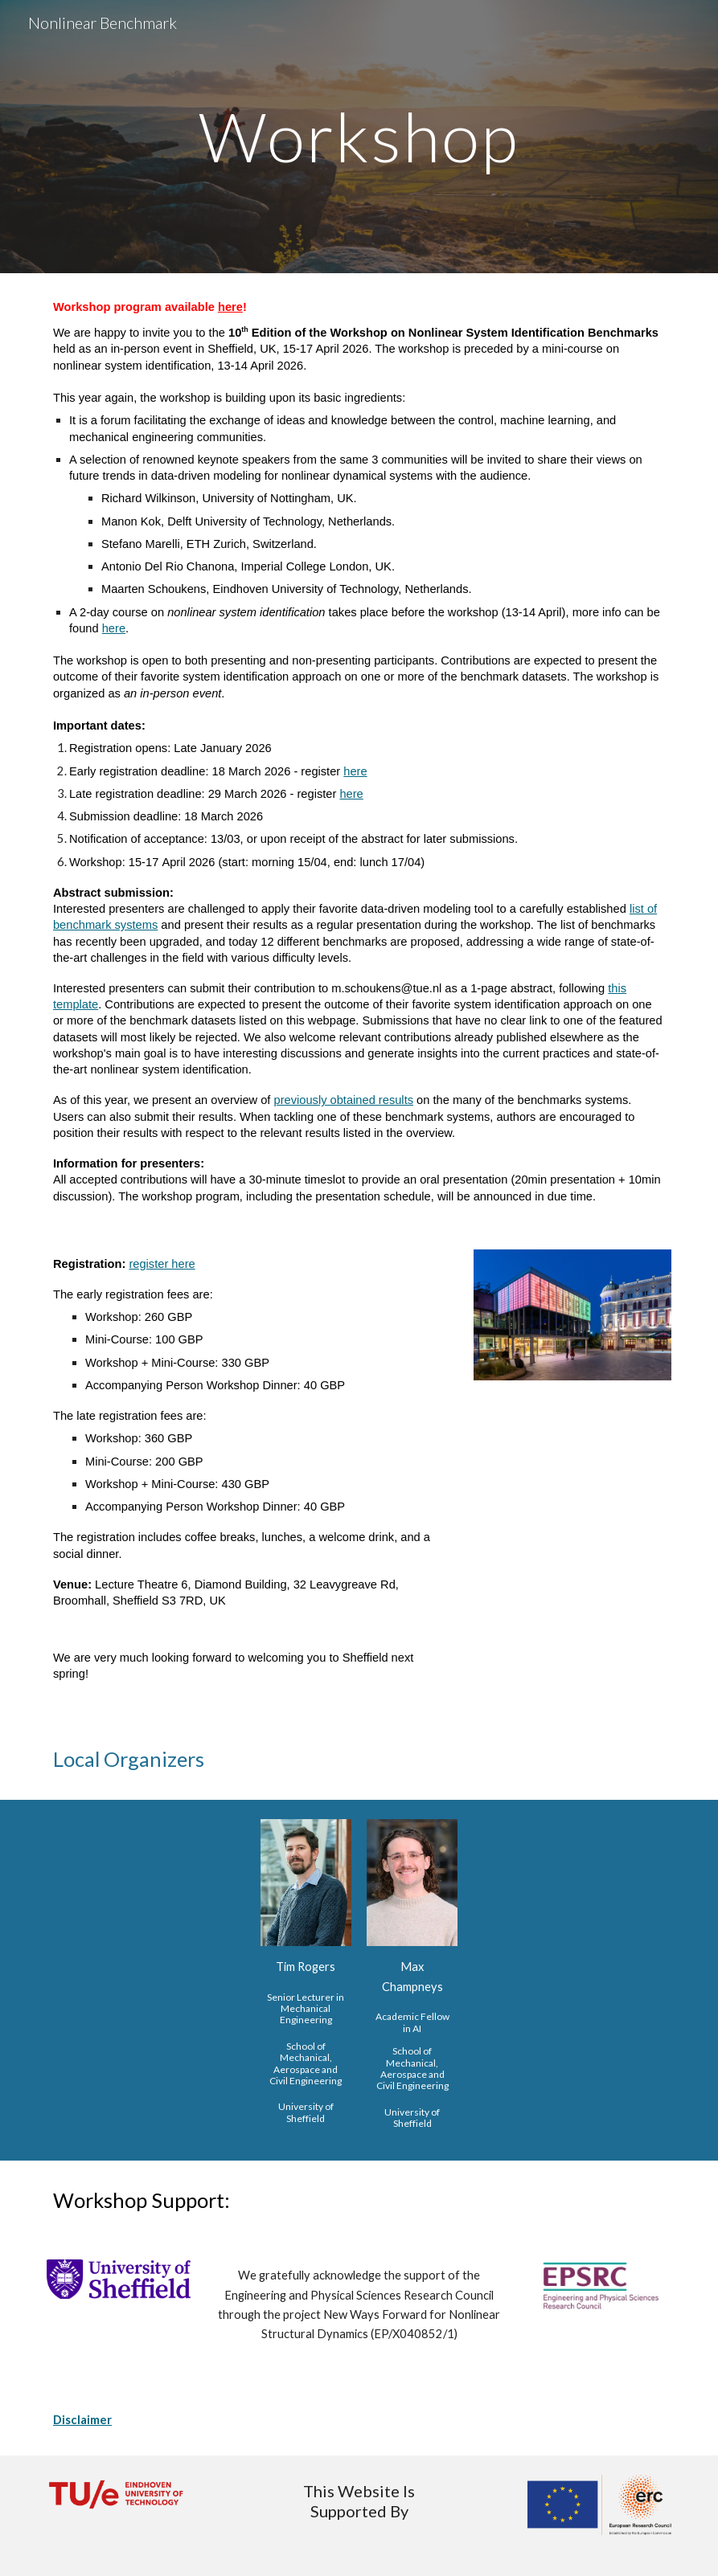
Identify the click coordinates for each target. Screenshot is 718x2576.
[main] (359, 136)
